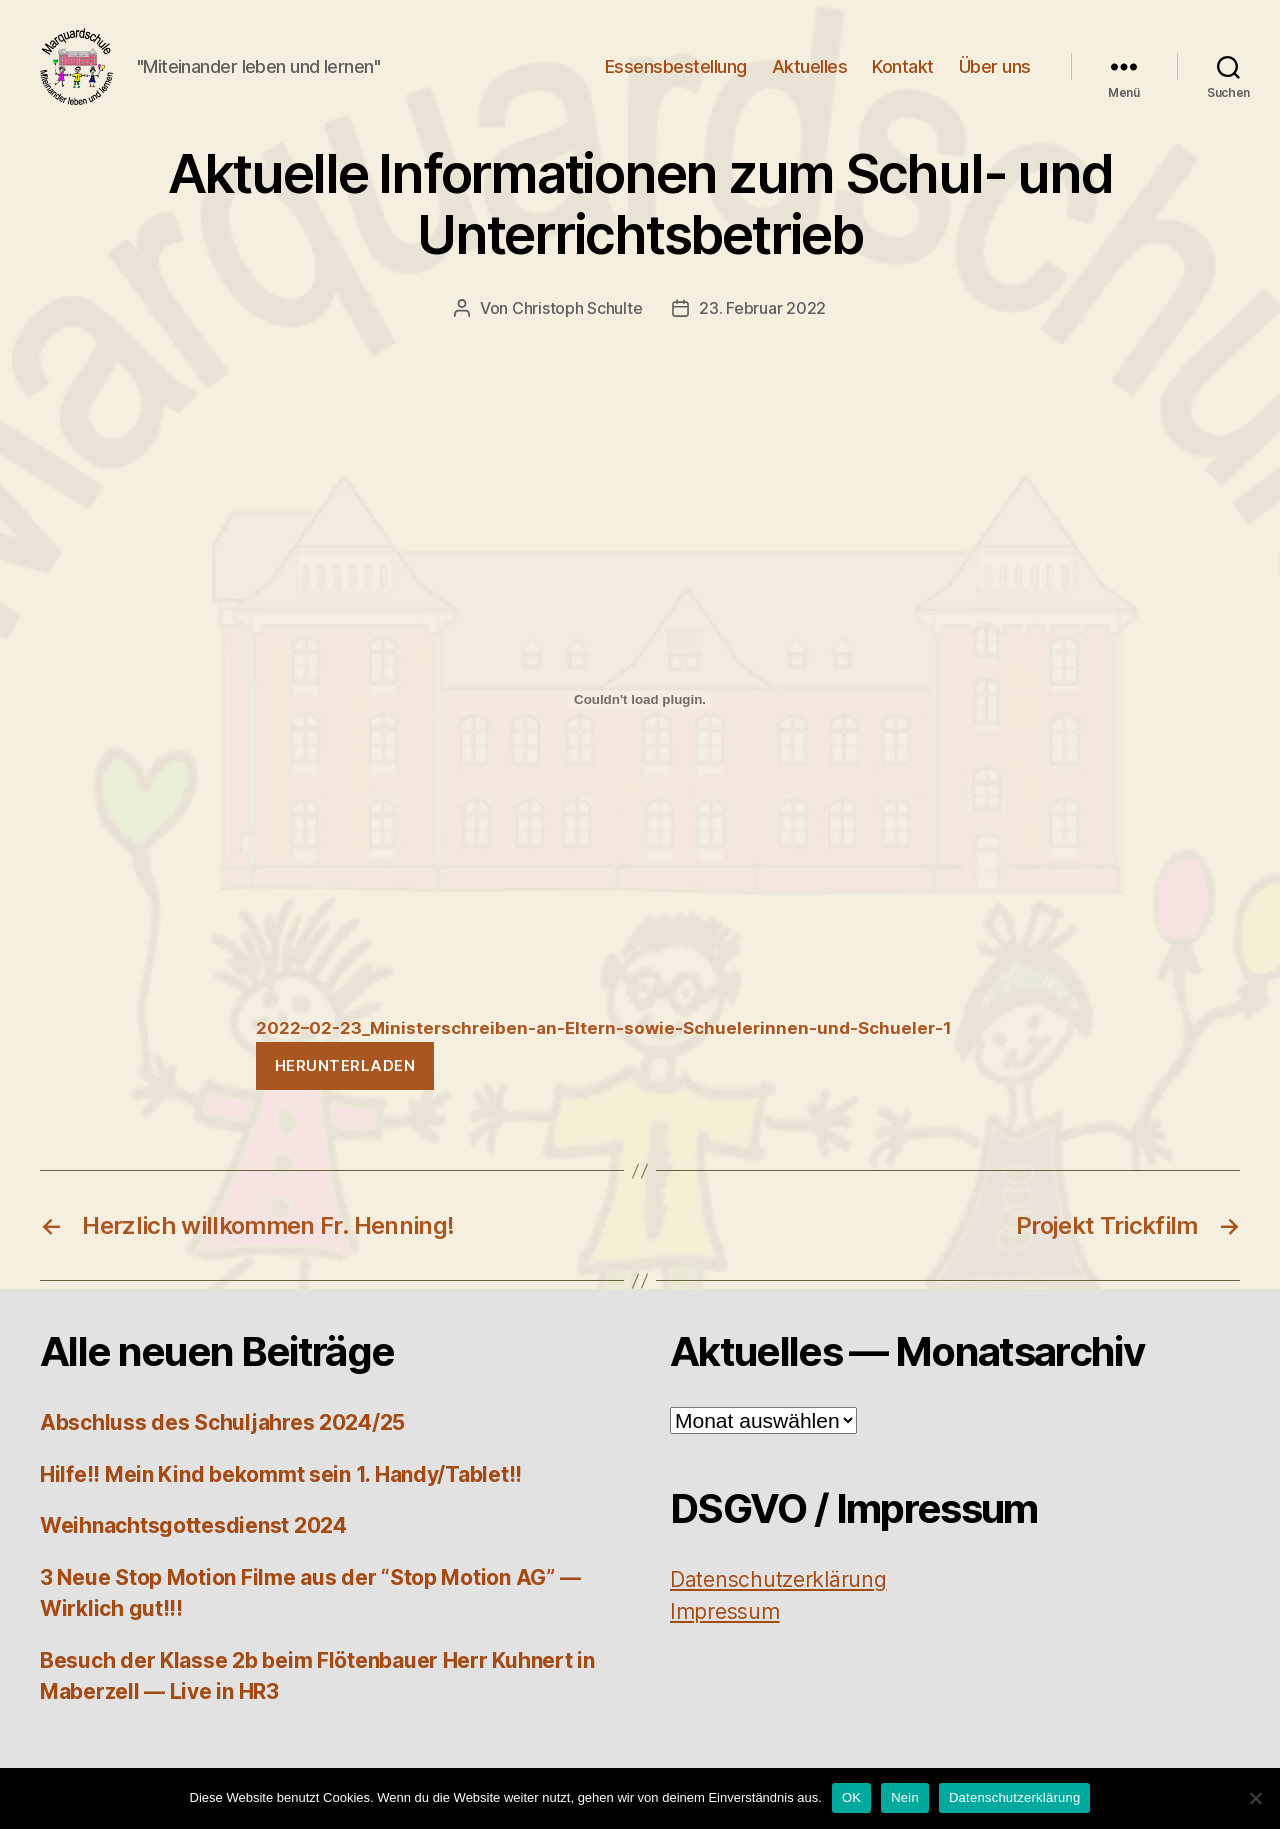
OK (851, 1797)
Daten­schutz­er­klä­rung (778, 1593)
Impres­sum (725, 1624)
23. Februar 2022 (762, 321)
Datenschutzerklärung (1014, 1797)
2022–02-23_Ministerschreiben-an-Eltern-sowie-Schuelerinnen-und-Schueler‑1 (604, 1042)
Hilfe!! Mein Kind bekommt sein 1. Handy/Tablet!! (281, 1487)
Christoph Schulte (577, 321)
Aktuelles (810, 72)
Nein (905, 1797)
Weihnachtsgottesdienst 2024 (193, 1539)
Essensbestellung (676, 72)
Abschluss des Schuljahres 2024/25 (222, 1436)
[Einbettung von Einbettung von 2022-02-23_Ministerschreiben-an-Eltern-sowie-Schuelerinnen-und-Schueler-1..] (640, 713)
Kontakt (903, 72)
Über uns (995, 72)
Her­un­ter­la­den (345, 1078)
